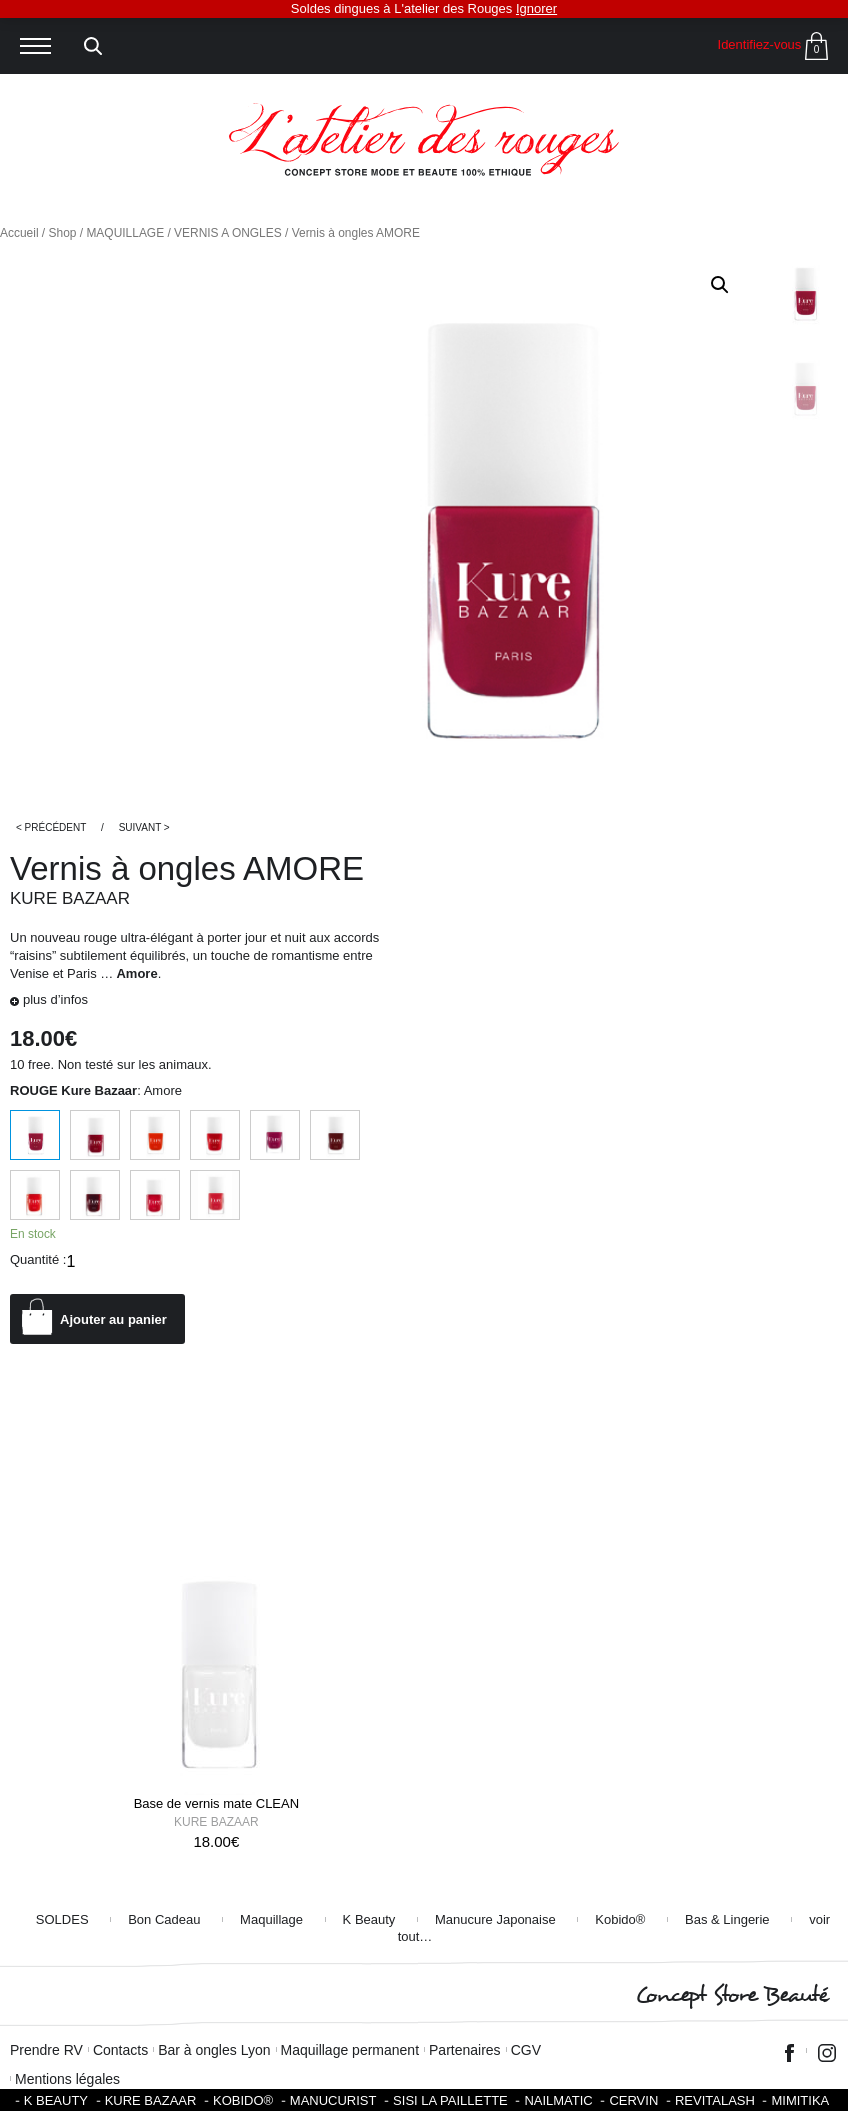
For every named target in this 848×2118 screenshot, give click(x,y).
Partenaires (465, 2050)
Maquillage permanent (350, 2050)
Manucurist (333, 2100)
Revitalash (715, 2100)
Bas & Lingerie (727, 1919)
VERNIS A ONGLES (228, 233)
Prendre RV (46, 2050)
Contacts (120, 2050)
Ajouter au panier (113, 1319)
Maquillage (271, 1919)
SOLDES (62, 1919)
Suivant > (144, 827)
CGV (526, 2050)
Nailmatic (558, 2100)
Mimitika (800, 2100)
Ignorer (536, 8)
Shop (63, 233)
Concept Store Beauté (731, 1995)
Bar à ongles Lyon (214, 2050)
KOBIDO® (243, 2100)
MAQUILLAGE (125, 233)
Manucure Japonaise (495, 1919)
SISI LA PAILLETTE (450, 2100)
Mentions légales (67, 2079)
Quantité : (38, 1259)
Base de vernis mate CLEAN (216, 1803)
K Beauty (369, 1919)
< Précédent (51, 827)
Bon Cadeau (164, 1919)
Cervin (633, 2100)
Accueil (19, 233)
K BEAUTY (56, 2100)
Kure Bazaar (70, 898)
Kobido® (620, 1919)
